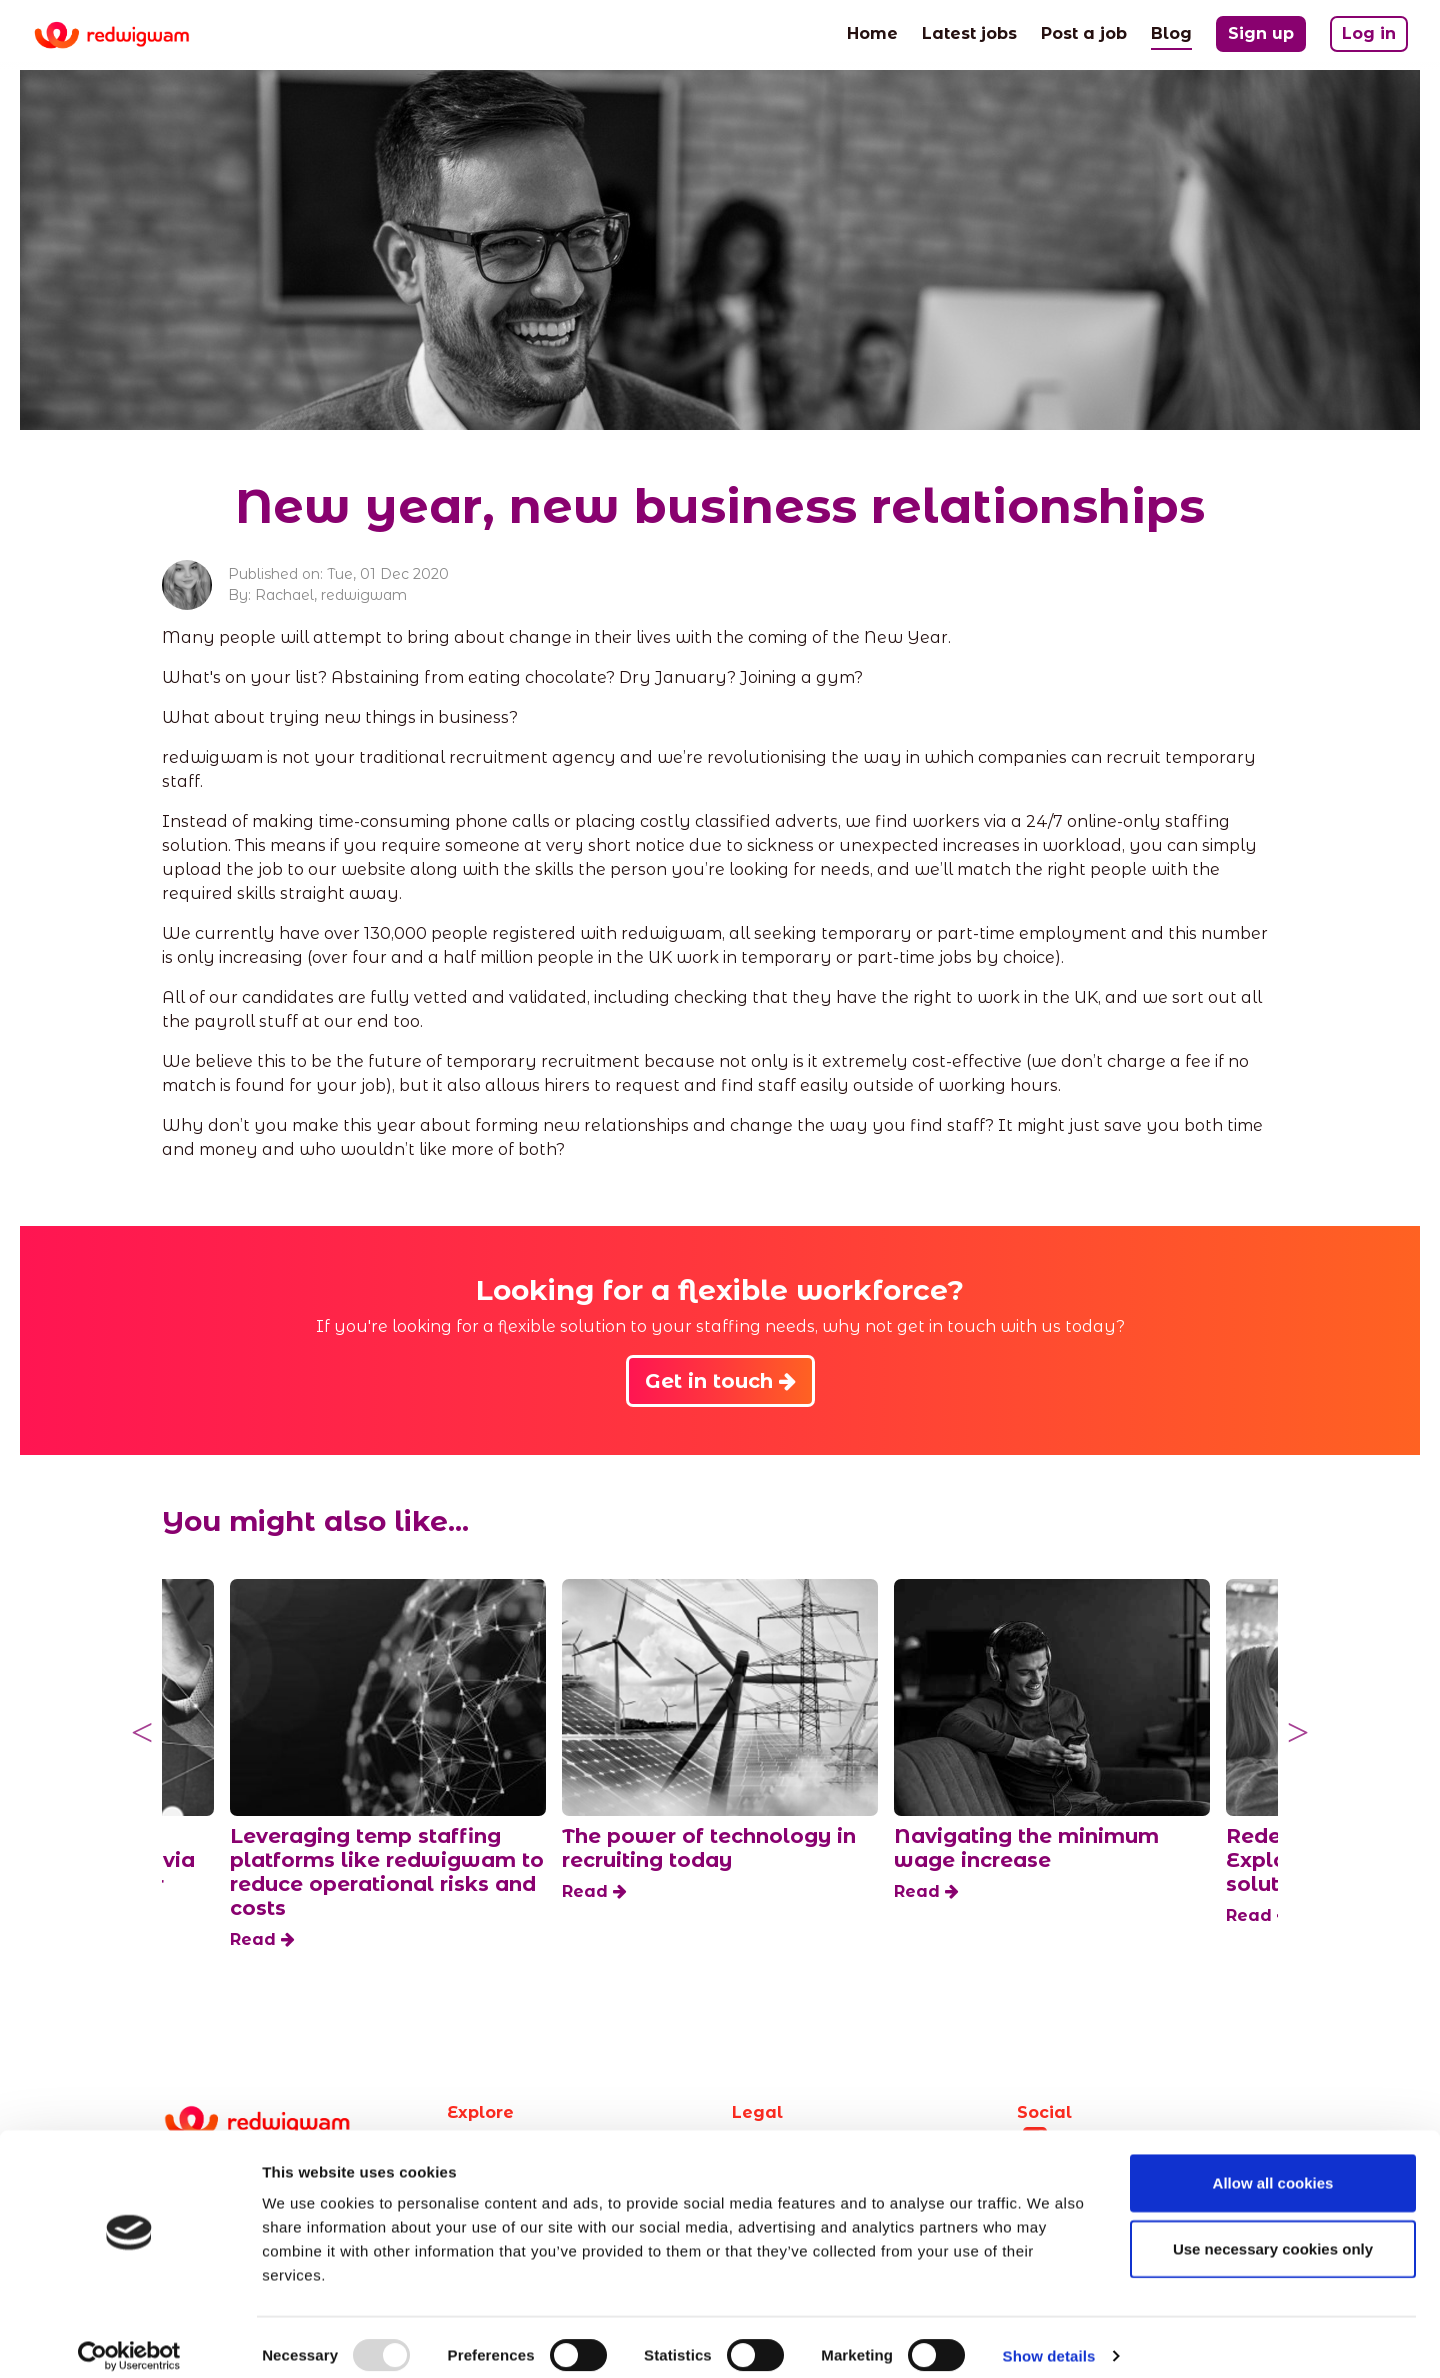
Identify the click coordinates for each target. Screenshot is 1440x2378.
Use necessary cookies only (1273, 2231)
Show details (1049, 2338)
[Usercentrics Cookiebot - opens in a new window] (129, 2339)
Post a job (1084, 32)
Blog (1171, 32)
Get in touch (720, 1381)
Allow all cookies (1273, 2165)
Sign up (1261, 33)
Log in (1369, 33)
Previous (142, 1733)
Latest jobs (969, 32)
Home (872, 32)
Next (1298, 1733)
